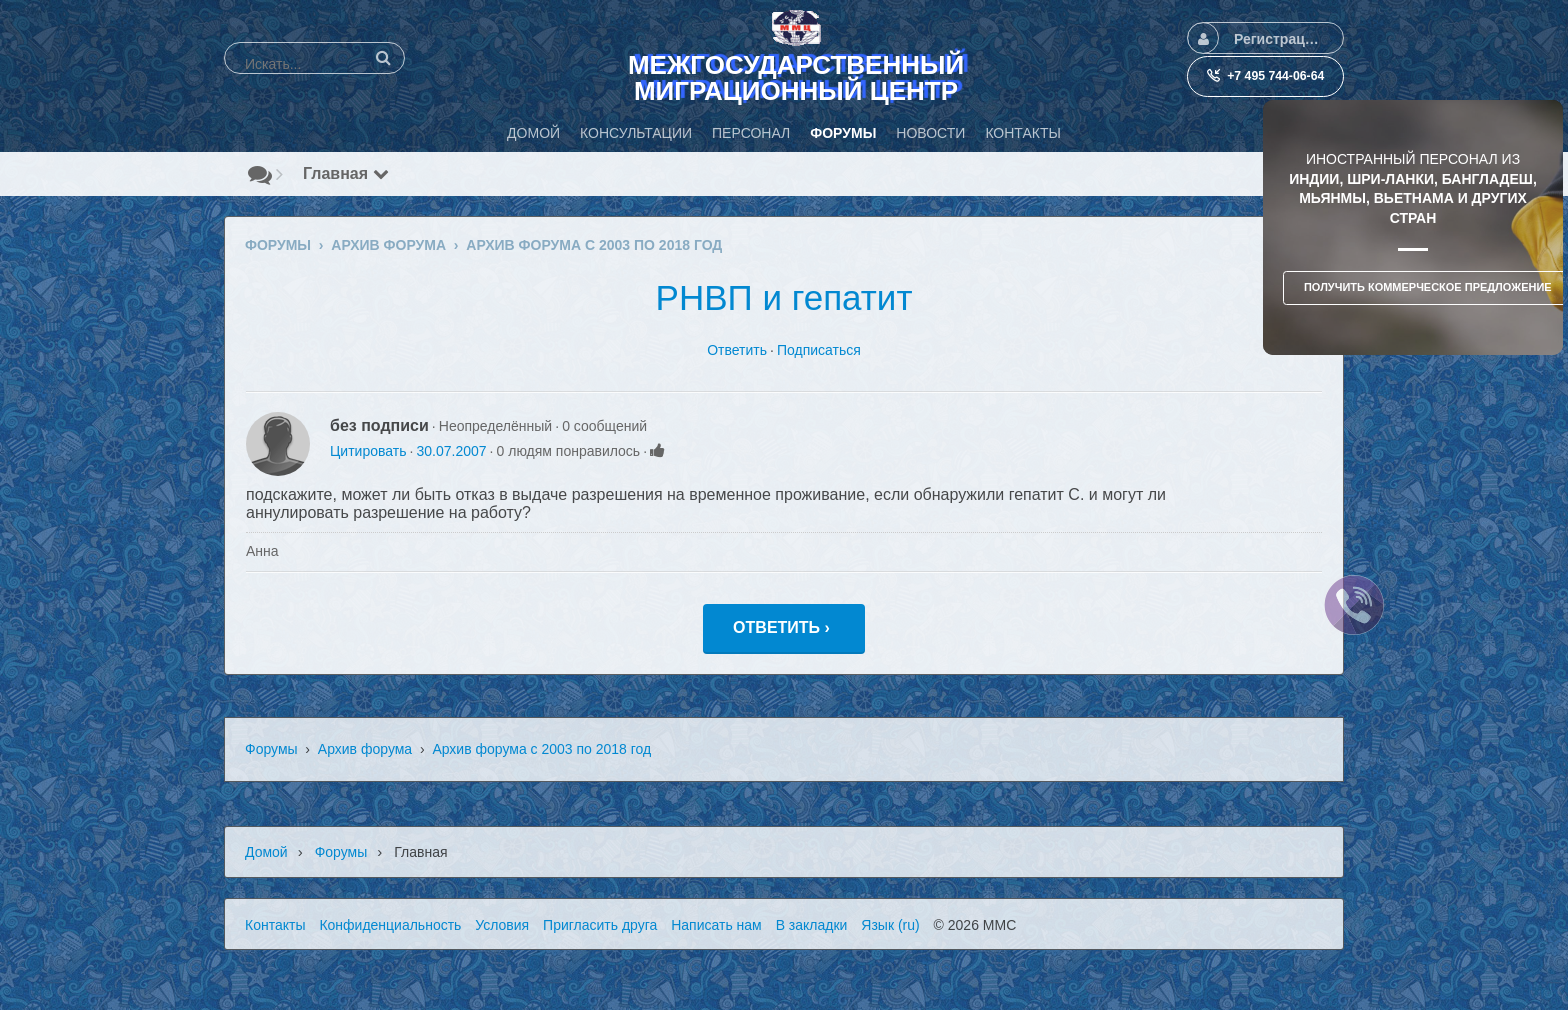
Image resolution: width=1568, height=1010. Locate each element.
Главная (346, 173)
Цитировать (368, 451)
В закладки (812, 925)
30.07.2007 (451, 451)
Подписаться (819, 350)
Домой (266, 852)
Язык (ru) (890, 925)
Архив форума (365, 749)
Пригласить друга (600, 925)
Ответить (737, 350)
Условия (502, 925)
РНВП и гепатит (784, 297)
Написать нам (716, 925)
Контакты (275, 925)
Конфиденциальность (390, 925)
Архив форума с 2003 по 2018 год (541, 749)
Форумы (271, 749)
